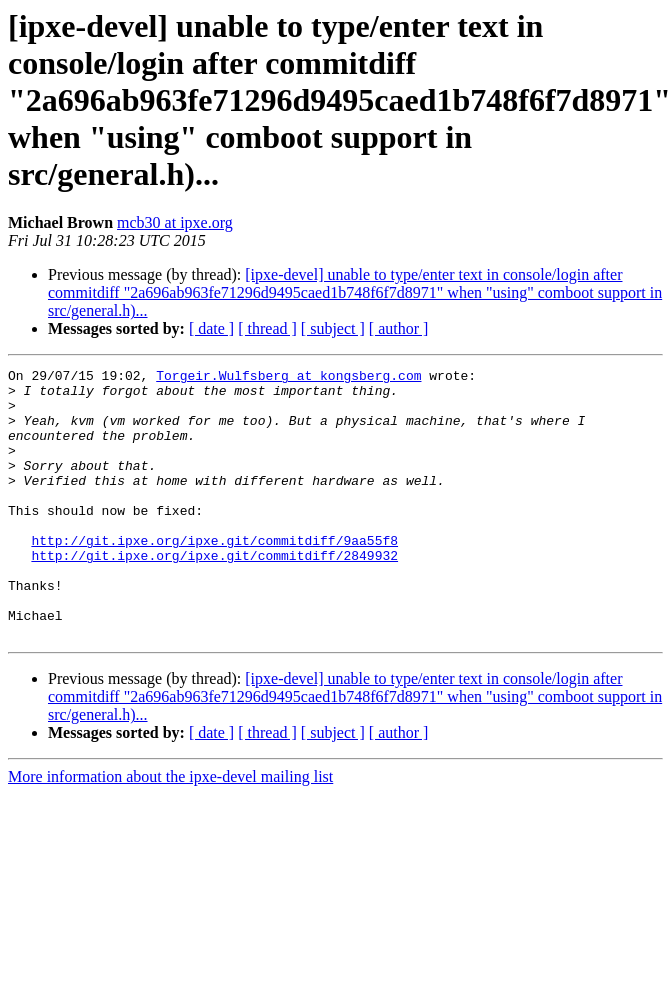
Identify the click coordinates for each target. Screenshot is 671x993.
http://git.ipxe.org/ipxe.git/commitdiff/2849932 (214, 594)
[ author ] (399, 328)
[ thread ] (267, 328)
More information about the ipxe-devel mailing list (170, 830)
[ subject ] (333, 328)
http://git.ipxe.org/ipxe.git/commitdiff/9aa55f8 (214, 576)
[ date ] (211, 328)
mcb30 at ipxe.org (175, 222)
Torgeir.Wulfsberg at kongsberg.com (288, 378)
